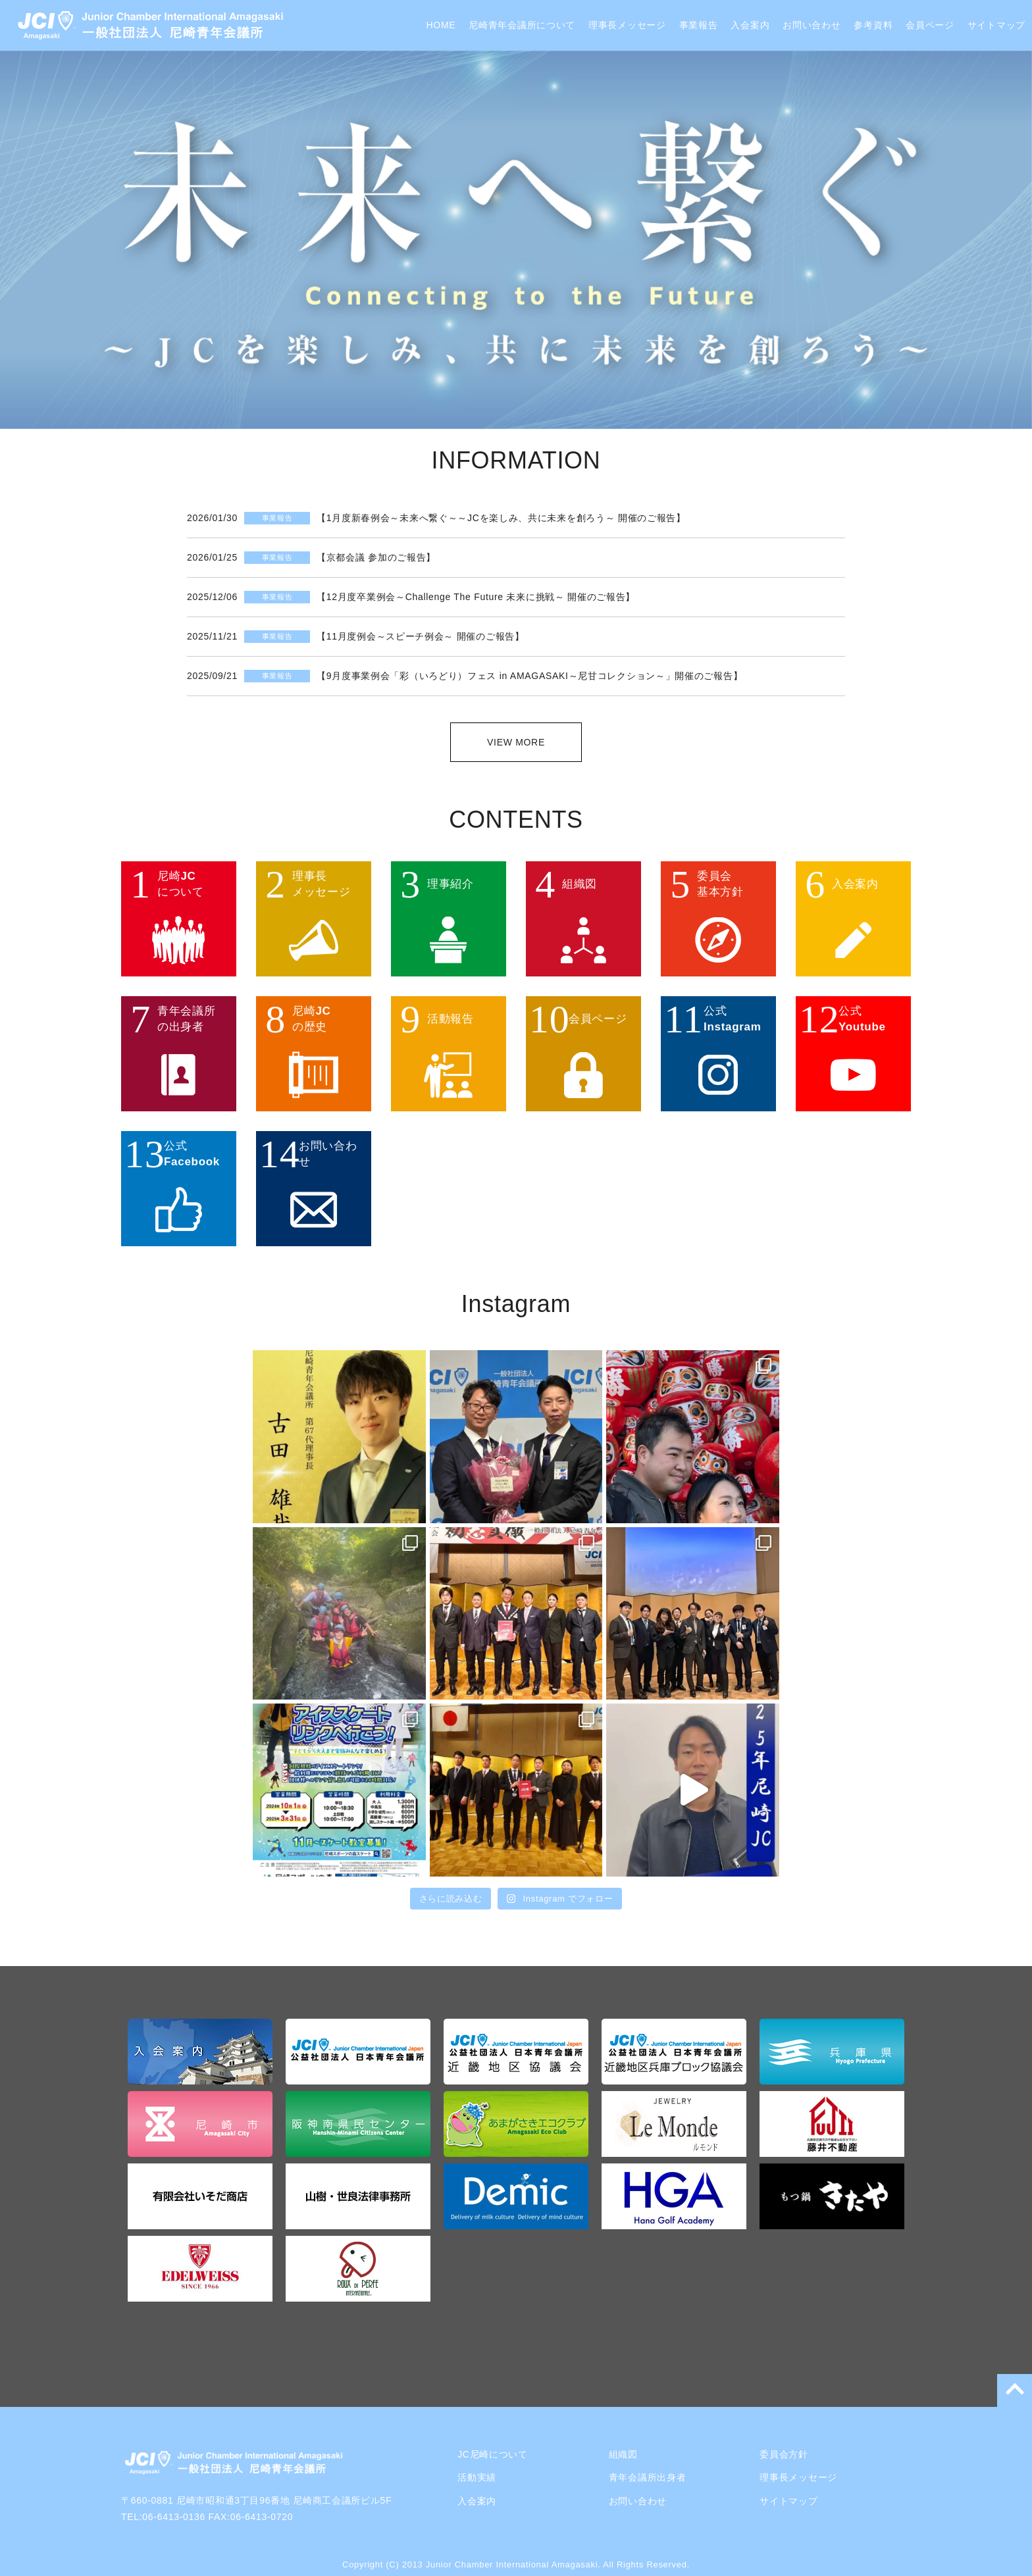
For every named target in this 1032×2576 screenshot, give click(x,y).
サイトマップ (996, 25)
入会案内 (750, 25)
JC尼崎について (492, 2454)
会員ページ (930, 25)
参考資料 (873, 25)
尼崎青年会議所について (522, 25)
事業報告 (698, 25)
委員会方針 (784, 2454)
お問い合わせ (811, 25)
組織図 (623, 2454)
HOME (441, 25)
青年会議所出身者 (647, 2477)
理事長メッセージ (627, 25)
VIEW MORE (516, 742)
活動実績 (476, 2477)
